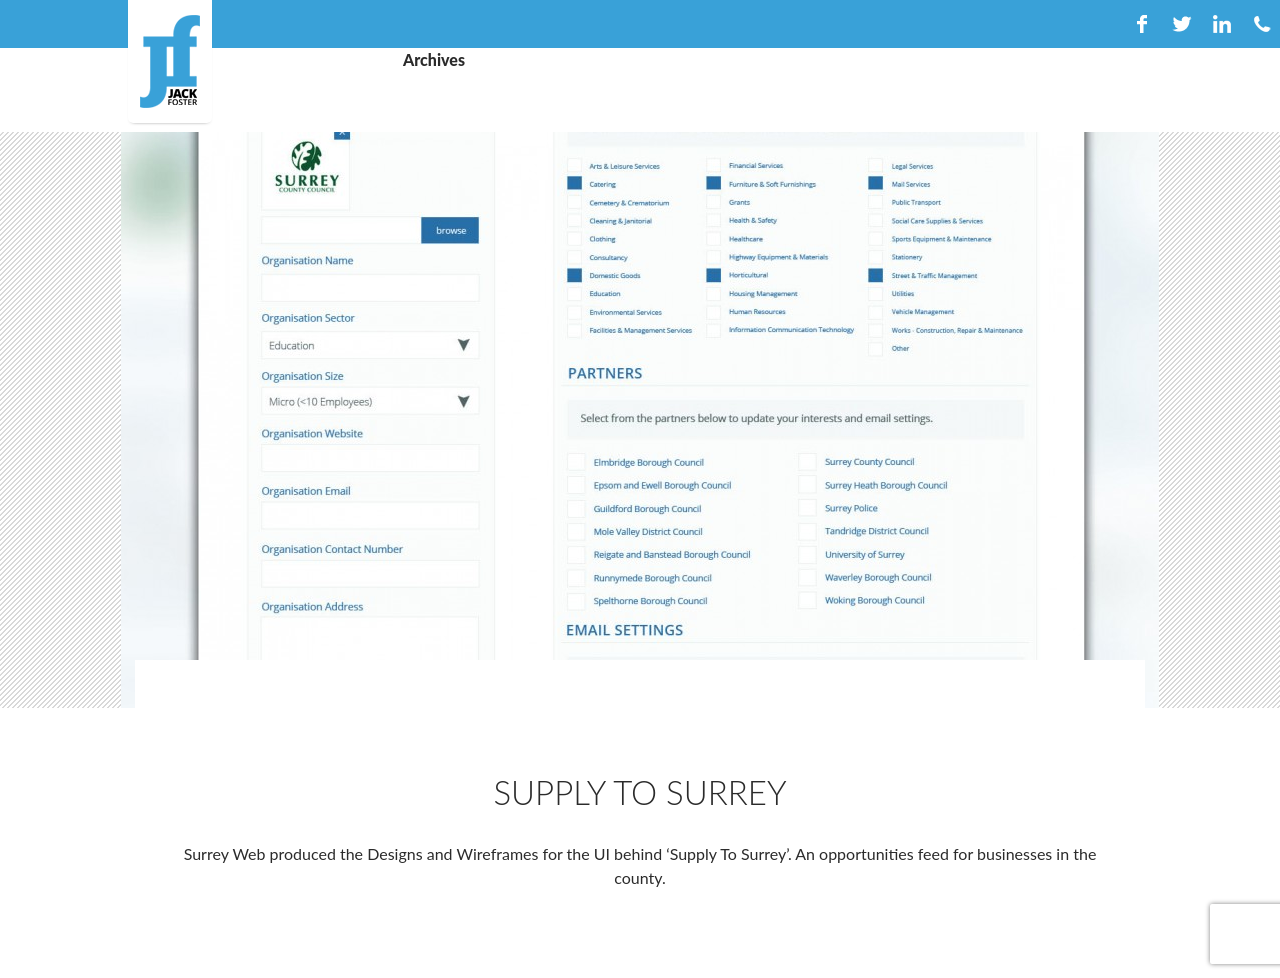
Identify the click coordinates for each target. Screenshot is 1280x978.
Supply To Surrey (639, 792)
